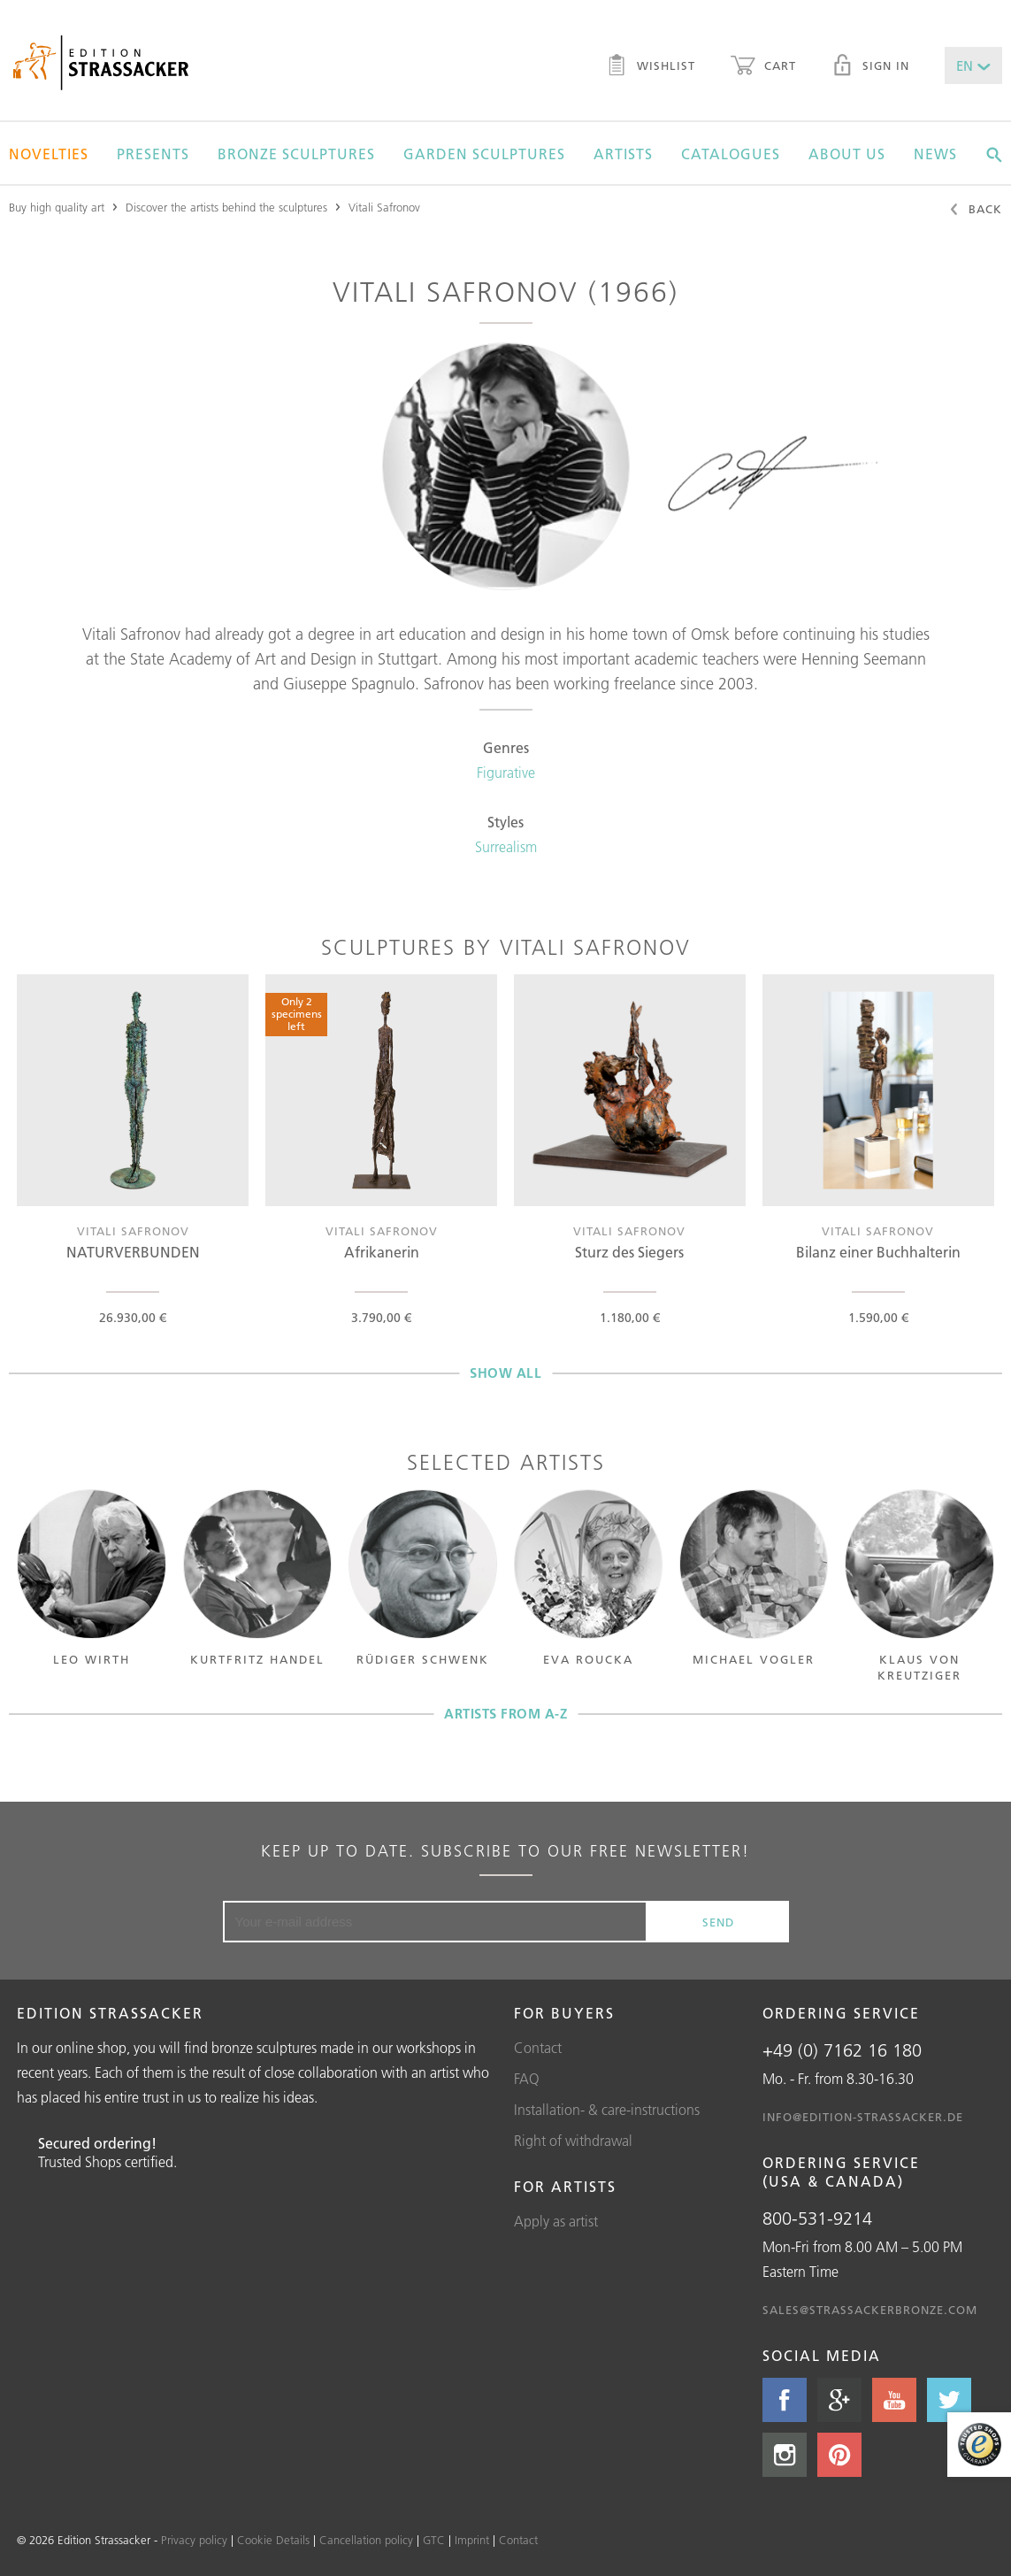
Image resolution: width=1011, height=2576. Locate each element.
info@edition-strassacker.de (862, 2117)
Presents (153, 154)
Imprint (472, 2540)
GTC (434, 2540)
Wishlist (650, 67)
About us (846, 154)
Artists (623, 154)
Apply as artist (556, 2221)
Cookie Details (273, 2540)
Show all (505, 1373)
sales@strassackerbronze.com (869, 2310)
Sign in (870, 67)
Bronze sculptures (296, 154)
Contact (538, 2048)
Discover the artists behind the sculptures (226, 207)
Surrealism (506, 847)
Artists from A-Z (505, 1713)
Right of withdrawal (573, 2140)
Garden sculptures (484, 154)
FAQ (527, 2079)
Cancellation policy (366, 2540)
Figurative (506, 772)
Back (975, 210)
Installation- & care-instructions (607, 2109)
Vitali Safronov (384, 207)
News (935, 154)
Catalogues (730, 154)
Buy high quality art (56, 207)
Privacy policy (194, 2540)
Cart (763, 67)
